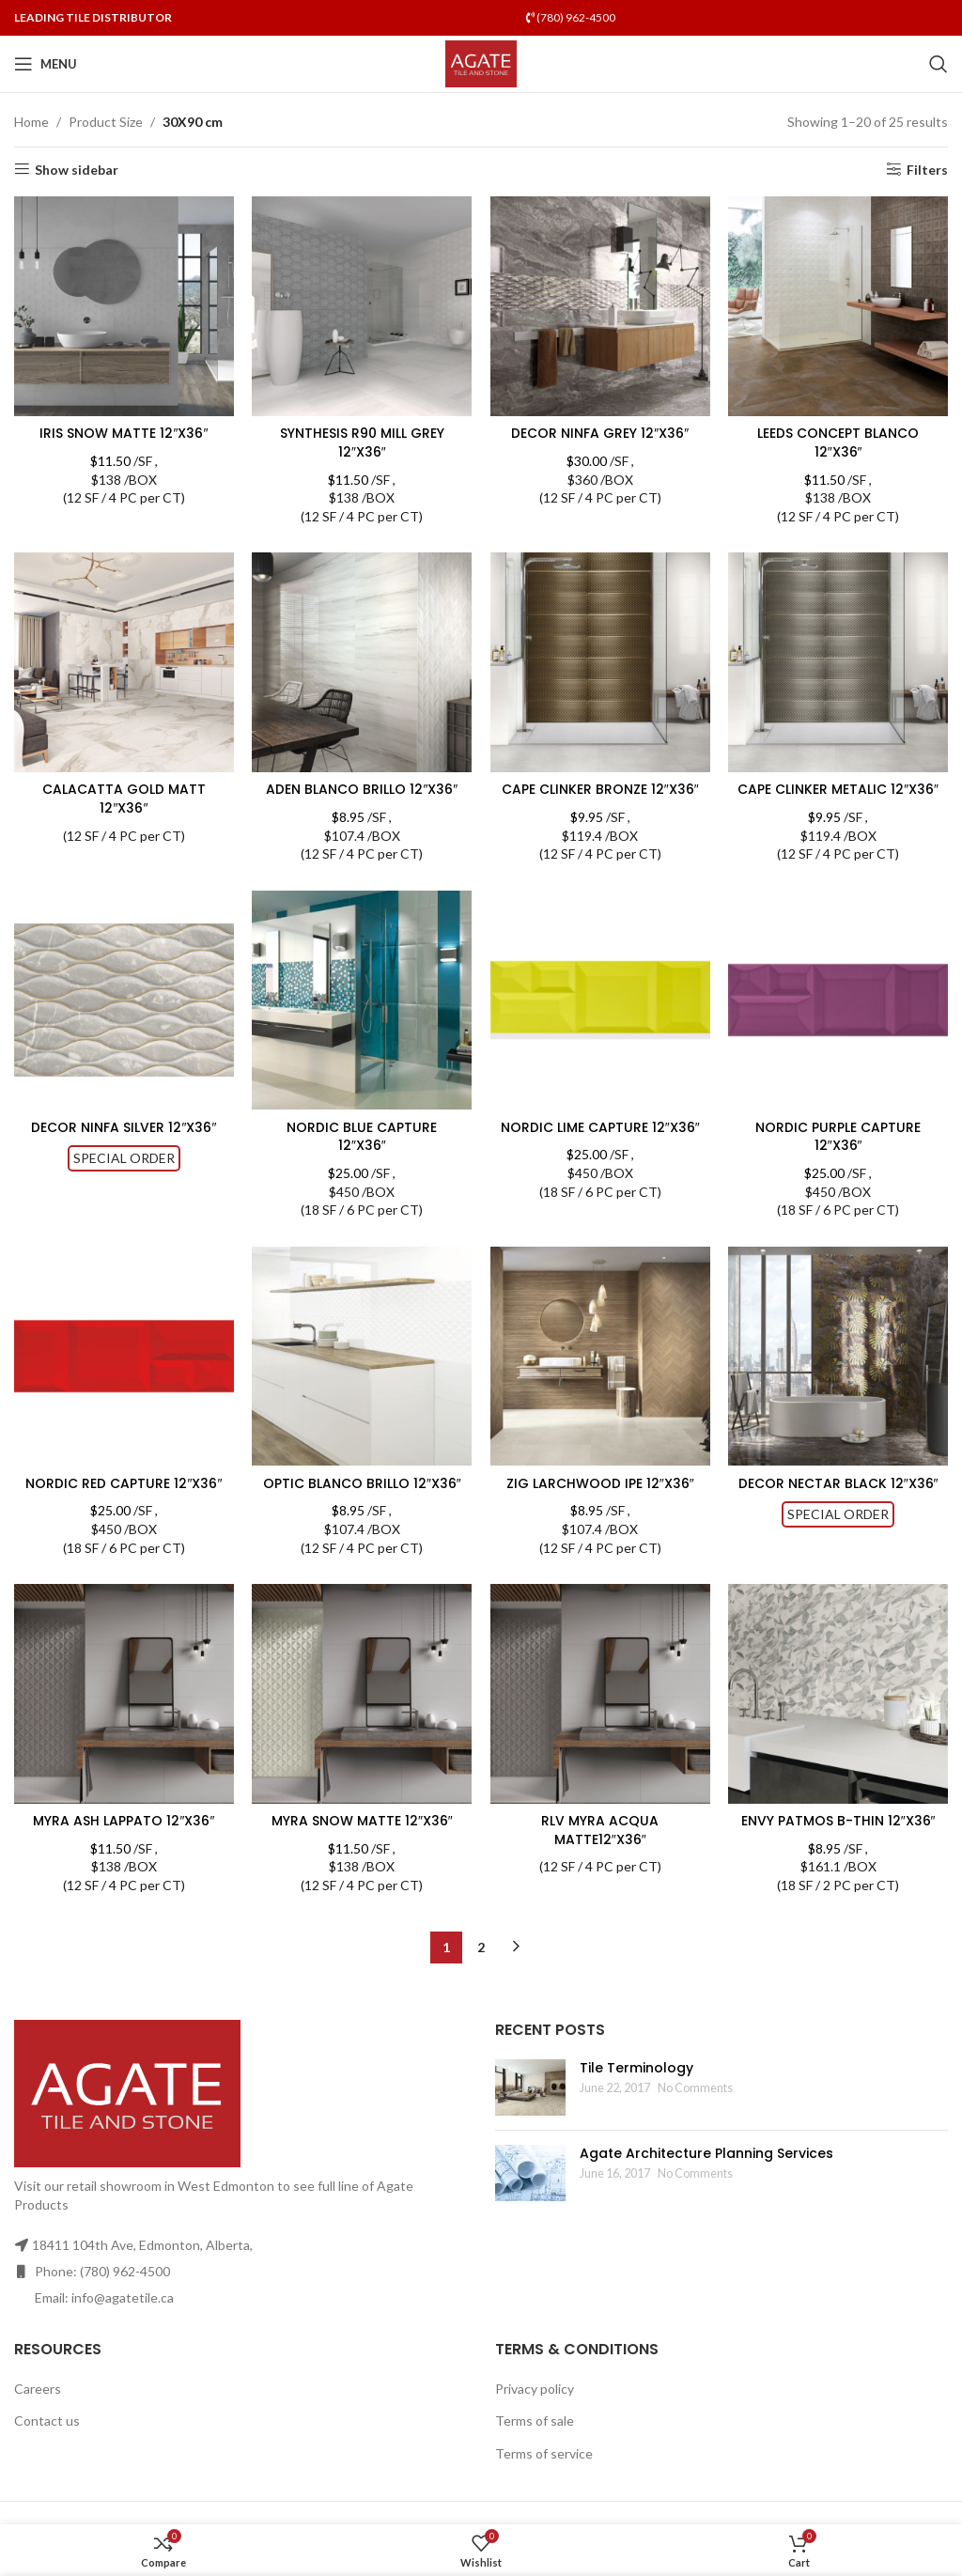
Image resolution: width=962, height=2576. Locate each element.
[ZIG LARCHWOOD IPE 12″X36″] (600, 1374)
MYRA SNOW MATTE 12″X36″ (362, 1839)
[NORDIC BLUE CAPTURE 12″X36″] (363, 1018)
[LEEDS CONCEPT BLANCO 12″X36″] (839, 306)
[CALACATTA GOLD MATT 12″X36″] (124, 662)
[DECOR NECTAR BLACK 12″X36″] (839, 1374)
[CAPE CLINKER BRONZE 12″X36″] (600, 662)
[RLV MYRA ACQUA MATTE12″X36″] (600, 1713)
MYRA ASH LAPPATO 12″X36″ (123, 1839)
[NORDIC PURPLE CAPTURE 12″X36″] (839, 1018)
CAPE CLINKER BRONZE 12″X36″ (600, 789)
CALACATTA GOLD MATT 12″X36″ (124, 798)
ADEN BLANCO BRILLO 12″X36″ (362, 789)
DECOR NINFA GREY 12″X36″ (600, 433)
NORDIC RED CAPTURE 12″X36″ (123, 1501)
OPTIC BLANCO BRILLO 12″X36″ (362, 1501)
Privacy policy (534, 2406)
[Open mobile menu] (45, 64)
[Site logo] (481, 62)
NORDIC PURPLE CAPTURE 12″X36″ (838, 1154)
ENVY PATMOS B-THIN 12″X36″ (838, 1839)
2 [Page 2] (481, 1965)
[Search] (938, 64)
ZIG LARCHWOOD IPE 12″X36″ (600, 1501)
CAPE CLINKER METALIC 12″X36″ (838, 798)
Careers (37, 2406)
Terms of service (544, 2472)
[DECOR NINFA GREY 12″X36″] (600, 306)
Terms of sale (534, 2439)
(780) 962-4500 (570, 17)
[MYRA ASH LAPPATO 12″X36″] (124, 1713)
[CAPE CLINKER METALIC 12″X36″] (839, 662)
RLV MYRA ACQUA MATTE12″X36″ (600, 1849)
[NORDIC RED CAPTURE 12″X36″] (124, 1374)
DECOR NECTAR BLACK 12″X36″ (838, 1501)
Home (31, 122)
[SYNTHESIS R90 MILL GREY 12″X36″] (363, 306)
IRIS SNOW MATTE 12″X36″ (123, 433)
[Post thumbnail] (530, 2106)
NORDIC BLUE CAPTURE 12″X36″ (362, 1154)
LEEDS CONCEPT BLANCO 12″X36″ (838, 442)
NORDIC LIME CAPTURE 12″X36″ (600, 1145)
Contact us (47, 2439)
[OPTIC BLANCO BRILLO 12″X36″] (363, 1374)
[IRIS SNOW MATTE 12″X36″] (124, 306)
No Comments (695, 2106)
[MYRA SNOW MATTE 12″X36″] (363, 1713)
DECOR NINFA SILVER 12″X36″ (123, 1145)
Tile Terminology (636, 2086)
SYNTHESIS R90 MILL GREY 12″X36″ (362, 442)
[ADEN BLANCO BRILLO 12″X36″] (363, 662)
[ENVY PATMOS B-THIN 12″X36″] (839, 1713)
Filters (927, 169)
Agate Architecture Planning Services (706, 2172)
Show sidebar (76, 169)
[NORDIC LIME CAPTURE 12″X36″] (600, 1018)
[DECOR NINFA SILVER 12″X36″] (124, 1018)
